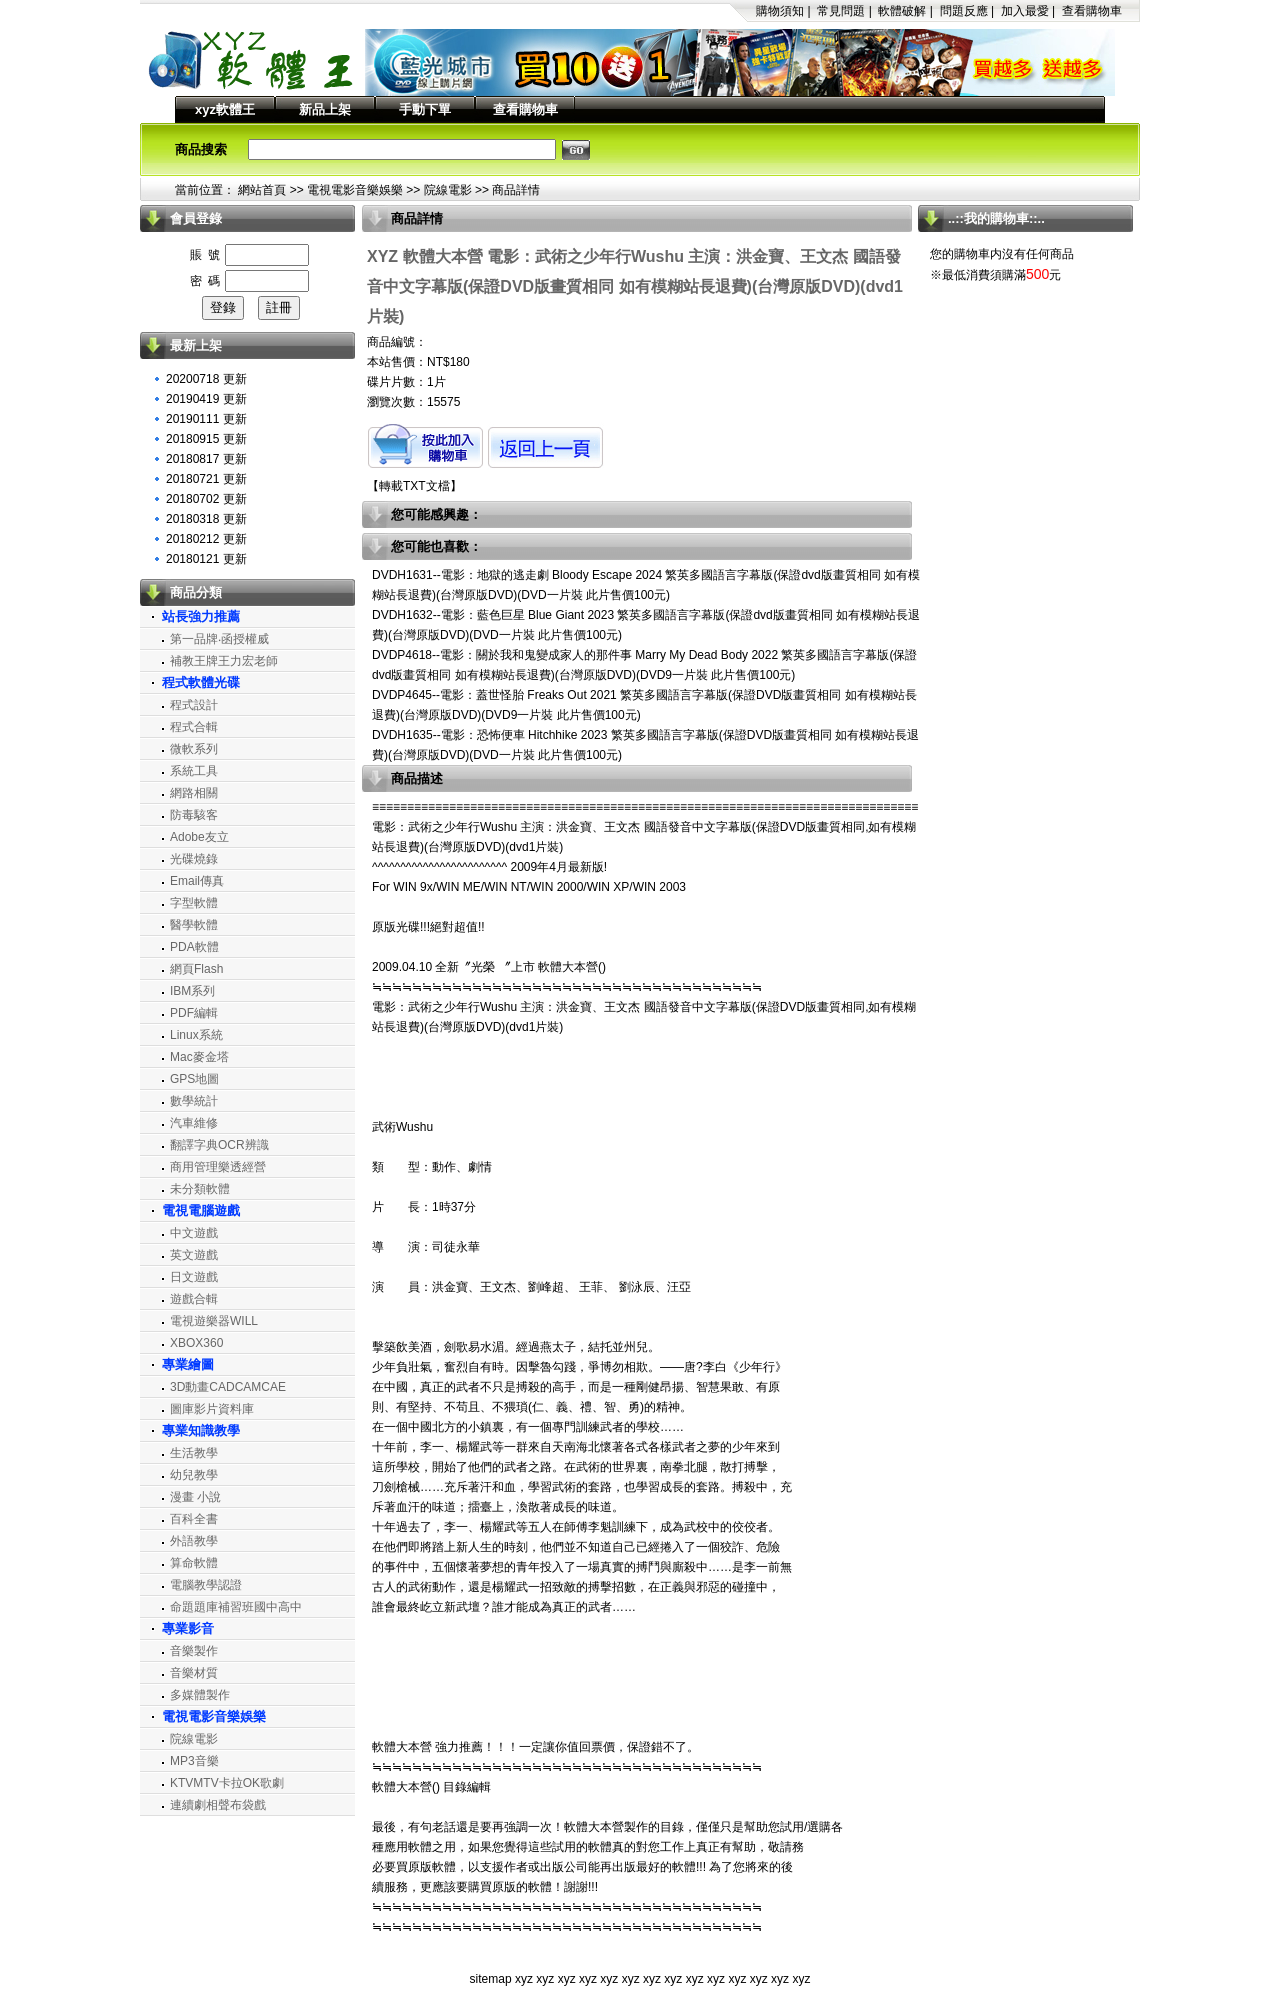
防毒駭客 (194, 815)
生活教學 (194, 1453)
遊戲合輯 (194, 1299)
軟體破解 (902, 11)
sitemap (491, 1979)
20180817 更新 (206, 459)
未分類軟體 (200, 1189)
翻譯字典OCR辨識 (219, 1145)
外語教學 (194, 1541)
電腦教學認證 (206, 1585)
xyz (524, 1979)
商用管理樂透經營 (218, 1167)
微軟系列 (194, 749)
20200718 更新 (206, 379)
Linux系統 (196, 1035)
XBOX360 (196, 1343)
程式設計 (194, 705)
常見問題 (841, 11)
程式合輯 (194, 727)
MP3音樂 (194, 1761)
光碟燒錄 (194, 859)
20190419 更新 (206, 399)
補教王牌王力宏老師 (224, 661)
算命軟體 (194, 1563)
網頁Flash (196, 969)
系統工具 (194, 771)
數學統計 (194, 1101)
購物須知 (780, 11)
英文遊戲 (194, 1255)
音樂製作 (194, 1651)
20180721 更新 (206, 479)
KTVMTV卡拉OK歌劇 (227, 1783)
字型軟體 (194, 903)
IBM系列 (192, 991)
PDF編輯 (194, 1013)
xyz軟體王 (225, 109)
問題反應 (964, 11)
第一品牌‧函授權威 (219, 639)
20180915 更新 (206, 439)
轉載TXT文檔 (414, 486)
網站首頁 (262, 190)
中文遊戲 (194, 1233)
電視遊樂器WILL (214, 1321)
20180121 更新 (206, 559)
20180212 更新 (206, 539)
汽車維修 (194, 1123)
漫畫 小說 (195, 1497)
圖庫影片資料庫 (212, 1409)
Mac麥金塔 (199, 1057)
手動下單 (425, 109)
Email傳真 (197, 881)
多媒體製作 (200, 1695)
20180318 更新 (206, 519)
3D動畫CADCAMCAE (228, 1387)
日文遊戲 (194, 1277)
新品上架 (325, 109)
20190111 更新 (206, 419)
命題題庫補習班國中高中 (236, 1607)
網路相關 (194, 793)
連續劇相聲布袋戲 (218, 1805)
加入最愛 (1025, 11)
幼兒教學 (194, 1475)
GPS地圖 (194, 1079)
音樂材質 (194, 1673)
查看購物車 (1092, 11)
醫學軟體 (194, 925)
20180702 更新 (206, 499)
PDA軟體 (194, 947)
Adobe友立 (199, 837)
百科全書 (194, 1519)
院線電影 (448, 190)
